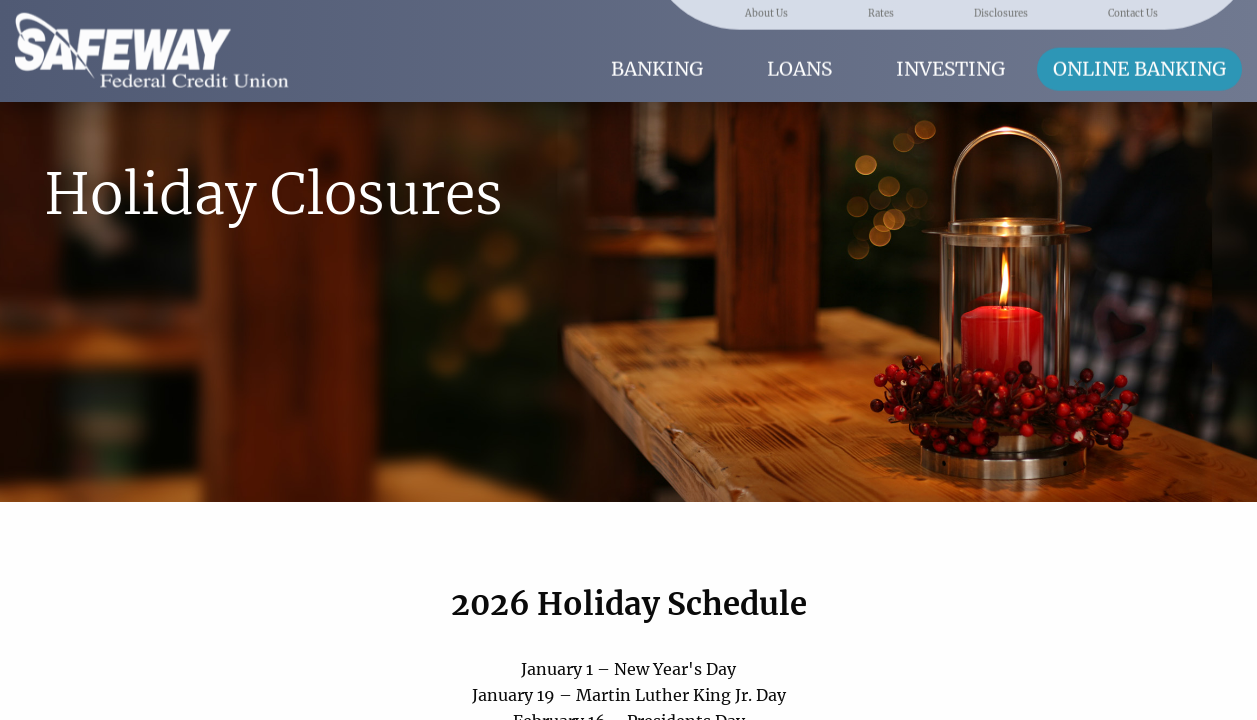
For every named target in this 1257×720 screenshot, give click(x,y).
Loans (799, 67)
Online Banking (1139, 67)
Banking (657, 67)
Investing (950, 67)
